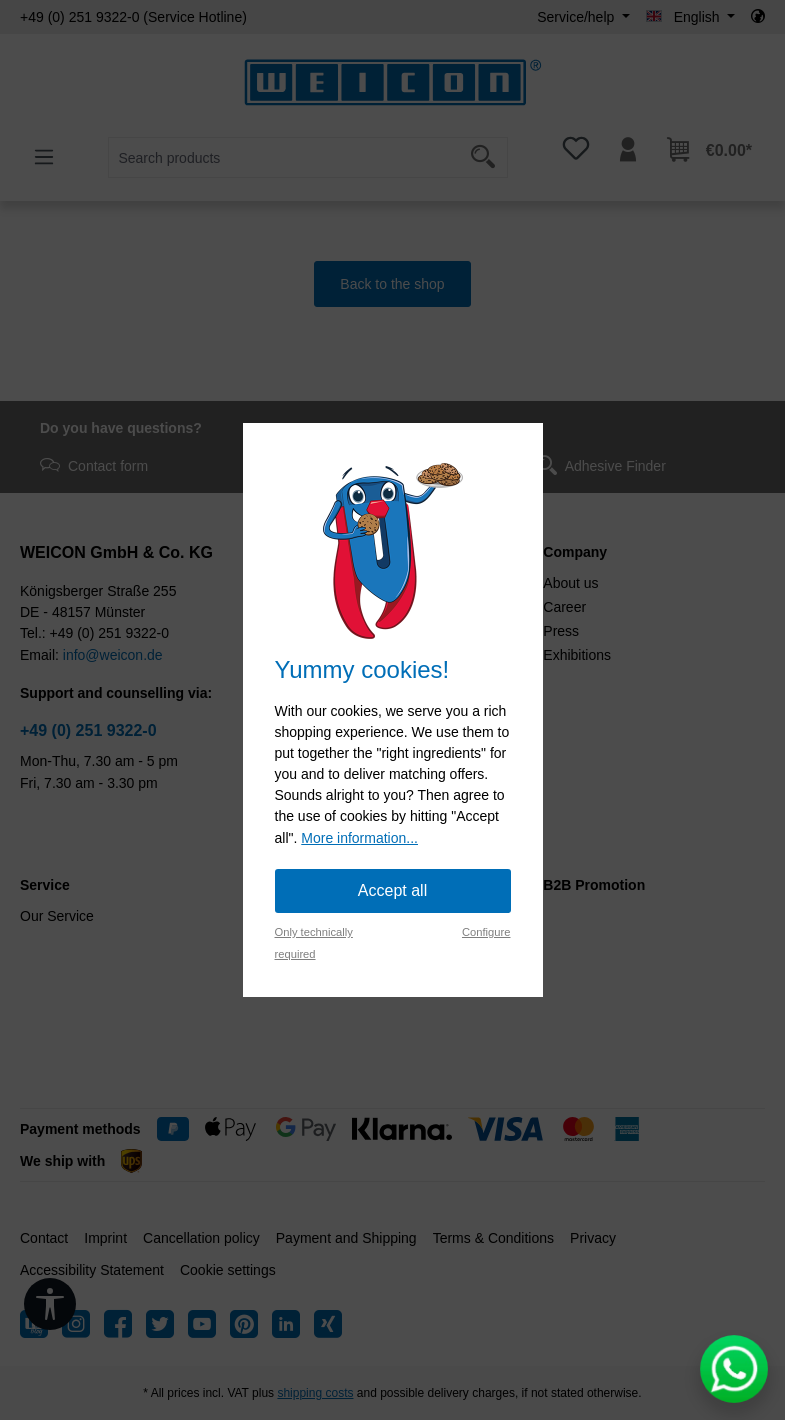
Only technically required (314, 943)
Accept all (392, 890)
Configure (486, 932)
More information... (359, 838)
